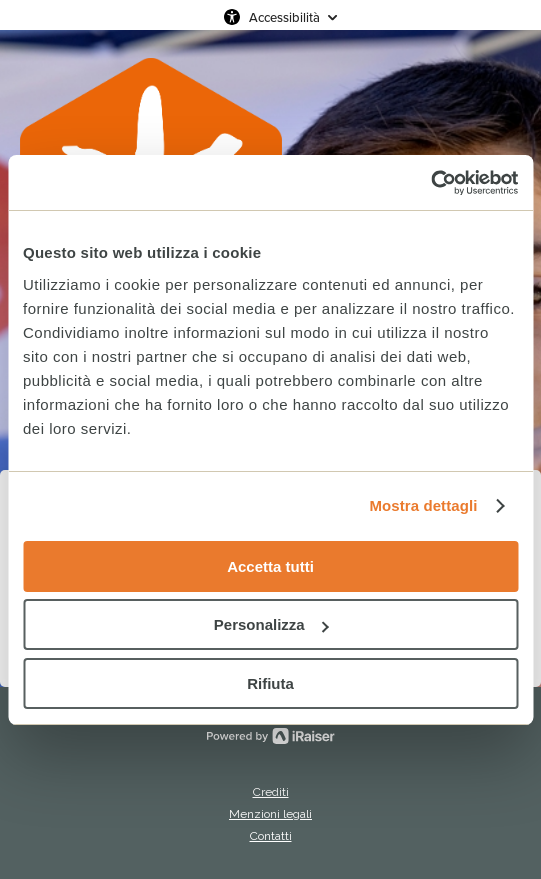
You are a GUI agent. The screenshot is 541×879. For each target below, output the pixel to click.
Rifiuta (270, 683)
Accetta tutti (270, 566)
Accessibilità (284, 17)
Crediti (271, 792)
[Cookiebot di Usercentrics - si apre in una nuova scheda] (430, 183)
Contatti (271, 836)
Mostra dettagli (423, 505)
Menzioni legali (270, 814)
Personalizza (271, 624)
